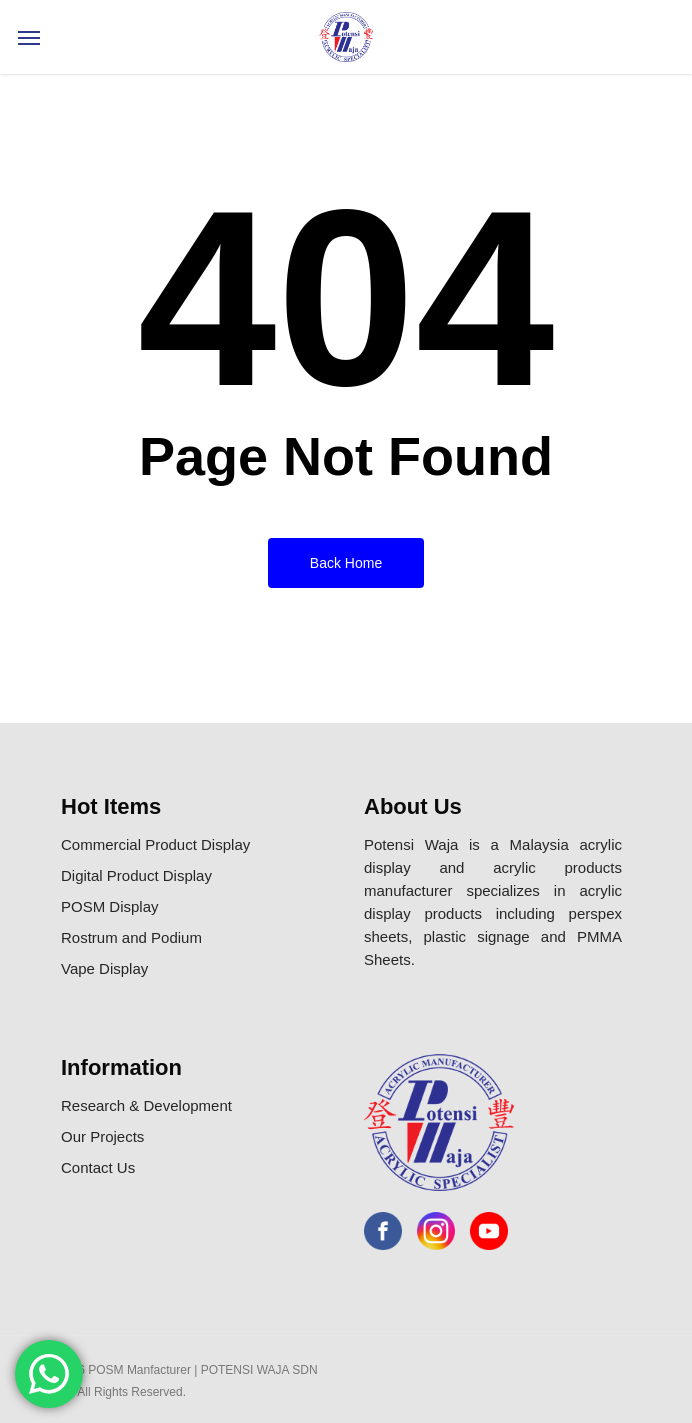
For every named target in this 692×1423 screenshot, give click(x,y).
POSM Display (110, 906)
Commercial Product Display (155, 844)
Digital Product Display (136, 875)
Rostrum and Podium (131, 937)
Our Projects (102, 1136)
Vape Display (104, 968)
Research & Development (146, 1105)
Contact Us (98, 1167)
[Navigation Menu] (29, 37)
